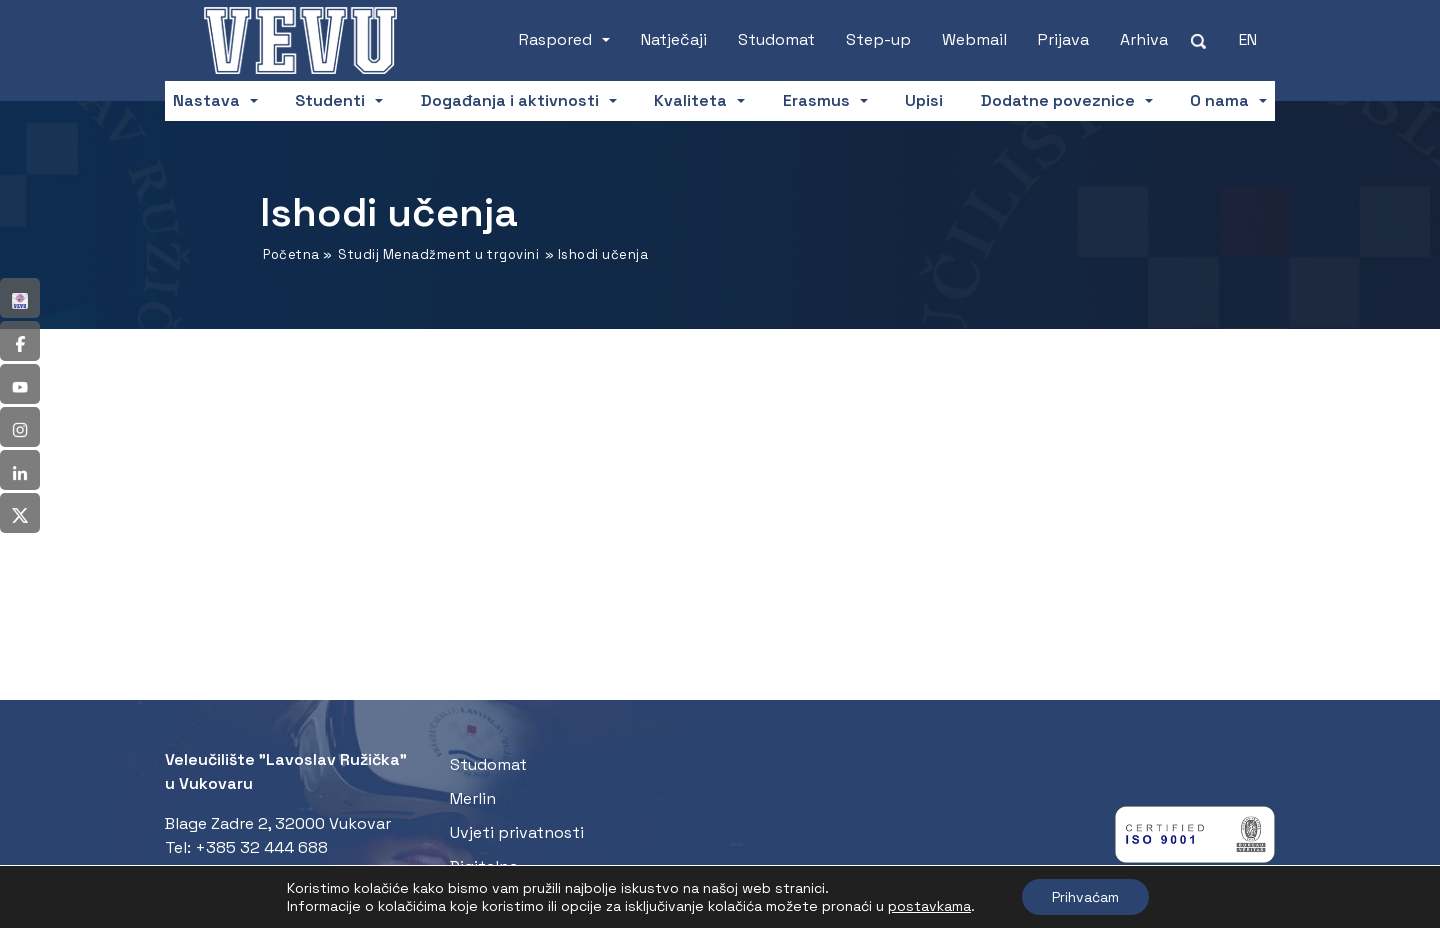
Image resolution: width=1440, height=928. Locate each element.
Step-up (878, 39)
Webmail (974, 39)
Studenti (330, 100)
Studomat (776, 39)
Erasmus (816, 100)
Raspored (555, 39)
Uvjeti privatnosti (517, 832)
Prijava (1063, 39)
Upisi (924, 100)
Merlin (473, 798)
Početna (291, 254)
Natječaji (674, 39)
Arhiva (1144, 39)
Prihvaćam (1085, 897)
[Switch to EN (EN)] (1248, 40)
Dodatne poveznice (1058, 100)
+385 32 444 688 (261, 847)
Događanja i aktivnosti (510, 100)
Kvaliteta (690, 100)
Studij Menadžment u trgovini (438, 254)
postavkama (929, 906)
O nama (1219, 100)
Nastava (206, 100)
